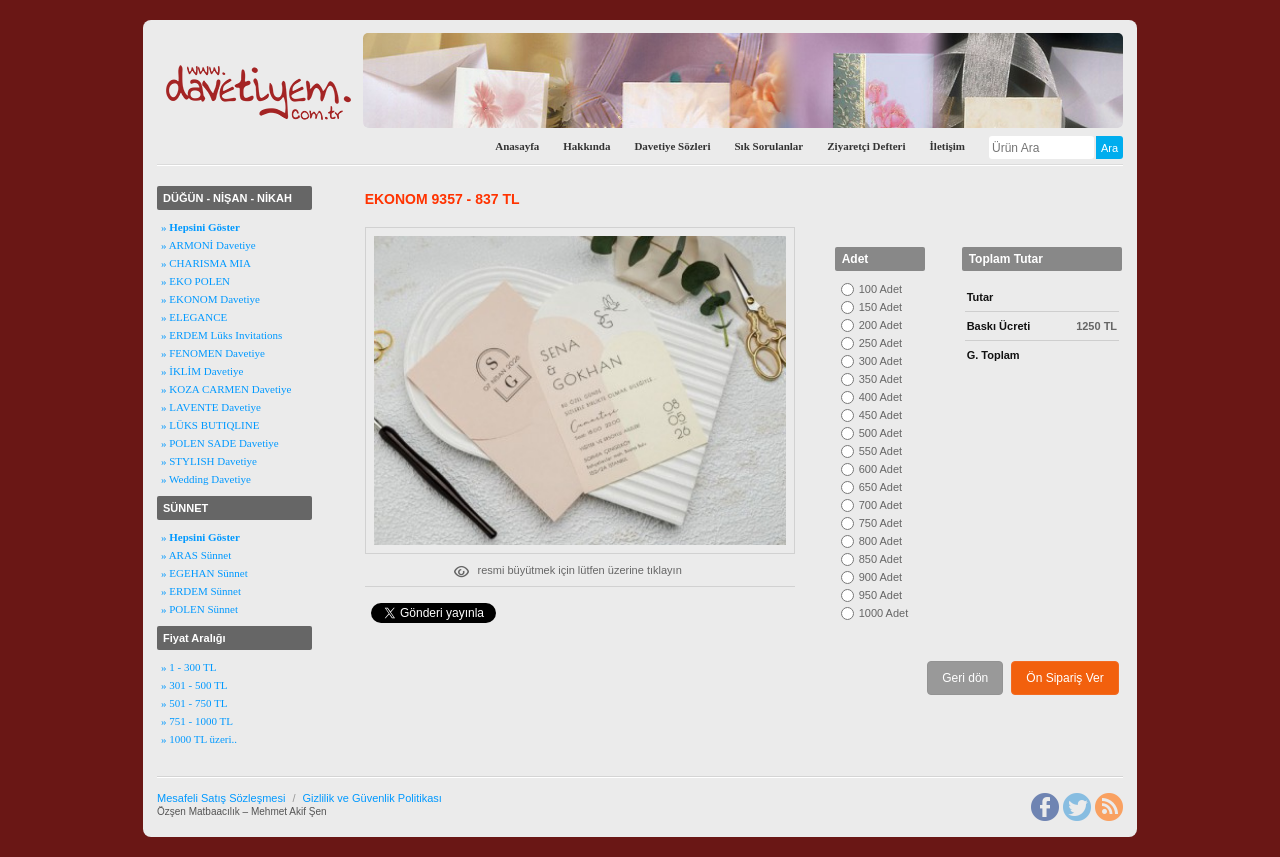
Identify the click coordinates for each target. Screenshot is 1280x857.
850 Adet (880, 559)
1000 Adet (884, 613)
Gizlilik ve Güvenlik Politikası (371, 798)
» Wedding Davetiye (206, 479)
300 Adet (880, 361)
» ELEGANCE (194, 317)
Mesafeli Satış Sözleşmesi (221, 798)
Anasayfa (517, 146)
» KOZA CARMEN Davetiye (226, 389)
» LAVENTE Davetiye (211, 407)
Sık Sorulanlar (768, 146)
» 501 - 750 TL (194, 703)
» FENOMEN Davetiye (213, 353)
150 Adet (880, 307)
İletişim (947, 146)
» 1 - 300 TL (188, 667)
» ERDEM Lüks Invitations (221, 335)
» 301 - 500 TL (194, 685)
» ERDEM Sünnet (201, 591)
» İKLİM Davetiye (202, 371)
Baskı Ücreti (999, 326)
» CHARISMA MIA (206, 263)
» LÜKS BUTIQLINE (210, 425)
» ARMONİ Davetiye (208, 245)
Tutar (980, 297)
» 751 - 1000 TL (197, 721)
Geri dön (965, 678)
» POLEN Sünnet (199, 609)
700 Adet (880, 505)
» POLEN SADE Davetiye (220, 443)
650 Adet (880, 487)
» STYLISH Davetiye (209, 461)
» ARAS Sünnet (196, 555)
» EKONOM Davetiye (210, 299)
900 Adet (880, 577)
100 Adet (880, 289)
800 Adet (880, 541)
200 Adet (880, 325)
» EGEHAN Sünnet (204, 573)
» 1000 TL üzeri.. (199, 739)
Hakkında (586, 146)
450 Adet (880, 415)
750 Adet (880, 523)
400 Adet (880, 397)
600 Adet (880, 469)
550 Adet (880, 451)
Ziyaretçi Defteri (866, 146)
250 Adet (880, 343)
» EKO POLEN (195, 281)
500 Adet (880, 433)
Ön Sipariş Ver (1064, 678)
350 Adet (880, 379)
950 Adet (880, 595)
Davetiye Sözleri (672, 146)
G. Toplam (993, 355)
